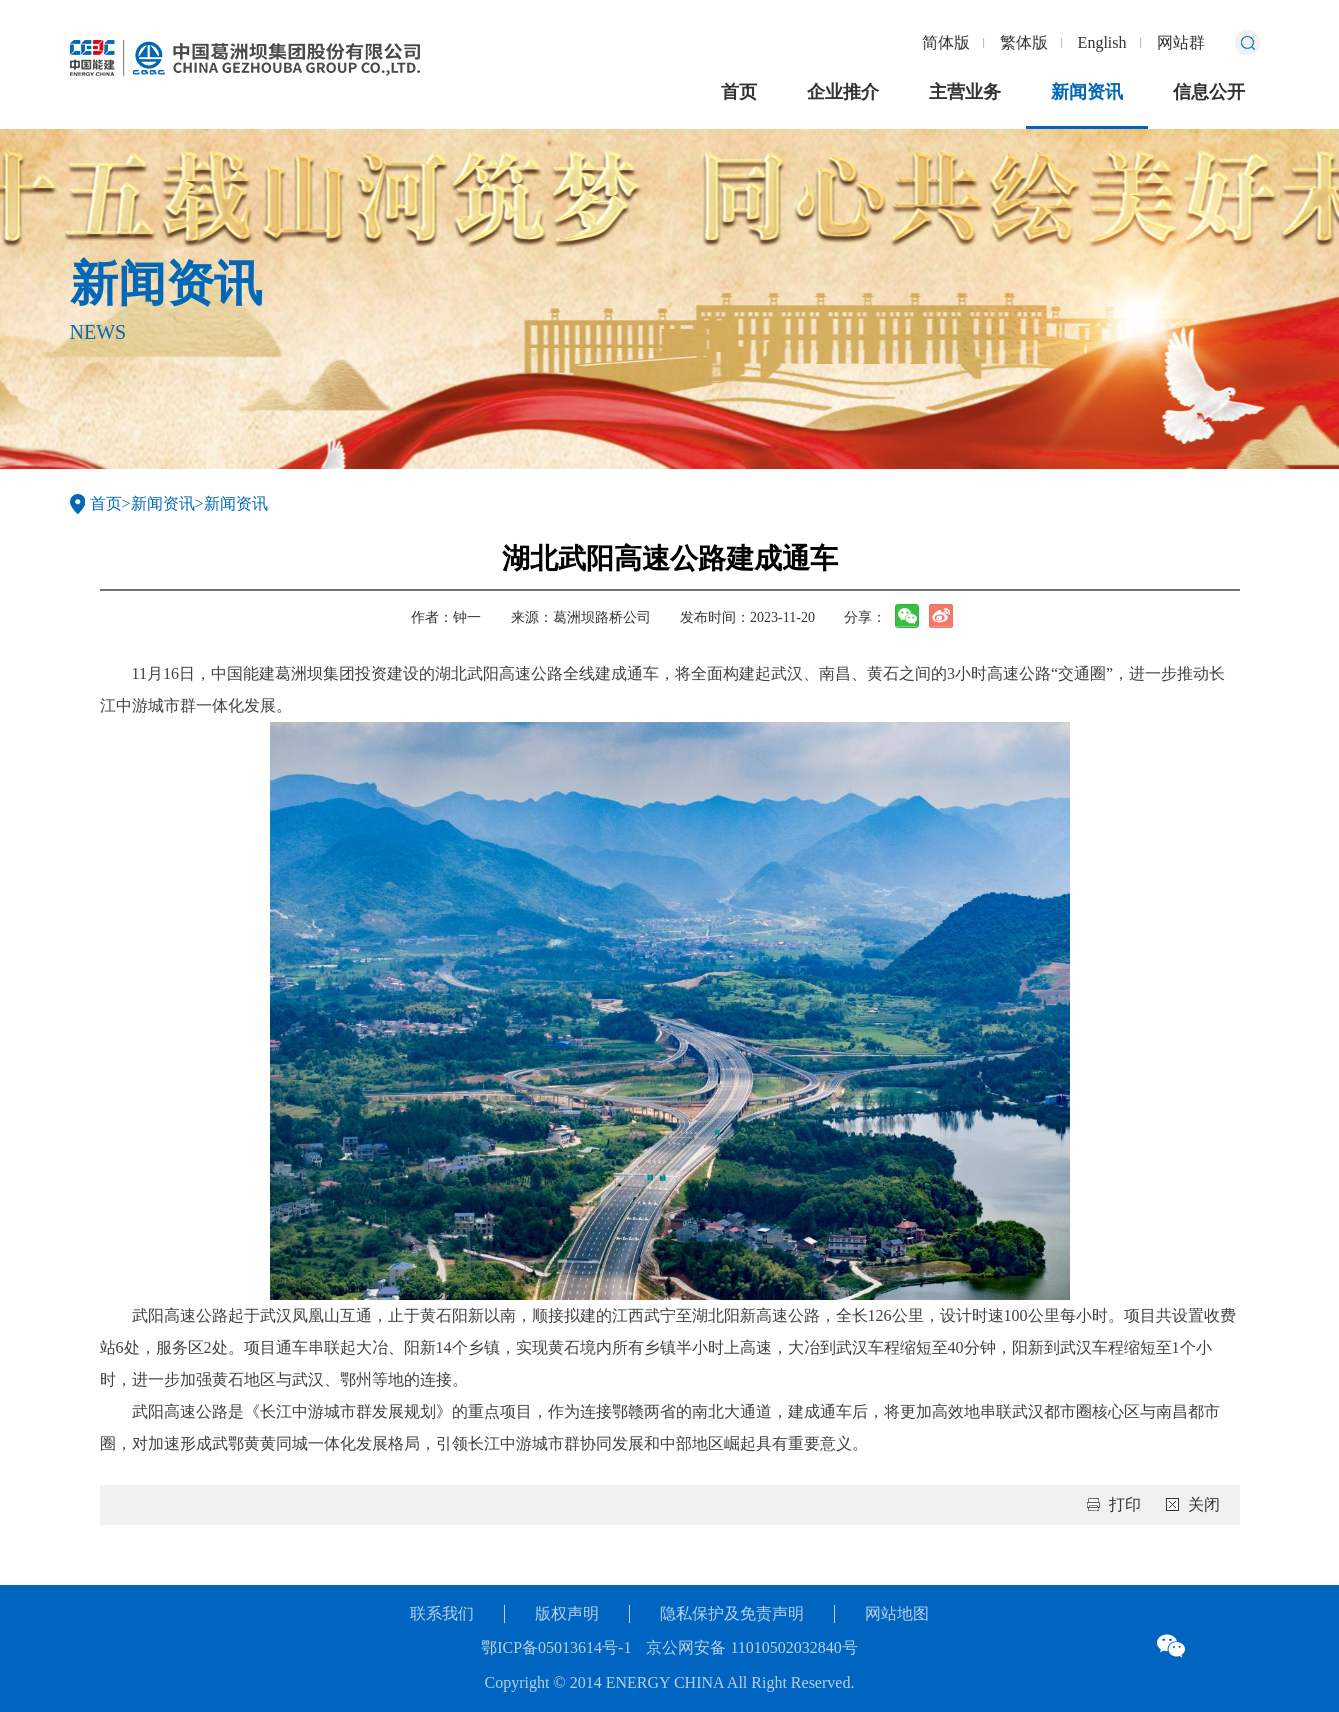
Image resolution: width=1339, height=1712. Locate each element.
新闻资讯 (1087, 92)
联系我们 (442, 1613)
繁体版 (1024, 42)
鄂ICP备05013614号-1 (556, 1647)
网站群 (1181, 42)
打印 (1125, 1504)
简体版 (946, 42)
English (1102, 42)
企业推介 (843, 92)
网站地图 (897, 1613)
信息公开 (1209, 92)
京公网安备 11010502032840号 (751, 1647)
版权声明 (567, 1613)
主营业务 (965, 92)
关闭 (1204, 1504)
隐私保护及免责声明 (732, 1613)
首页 (739, 92)
